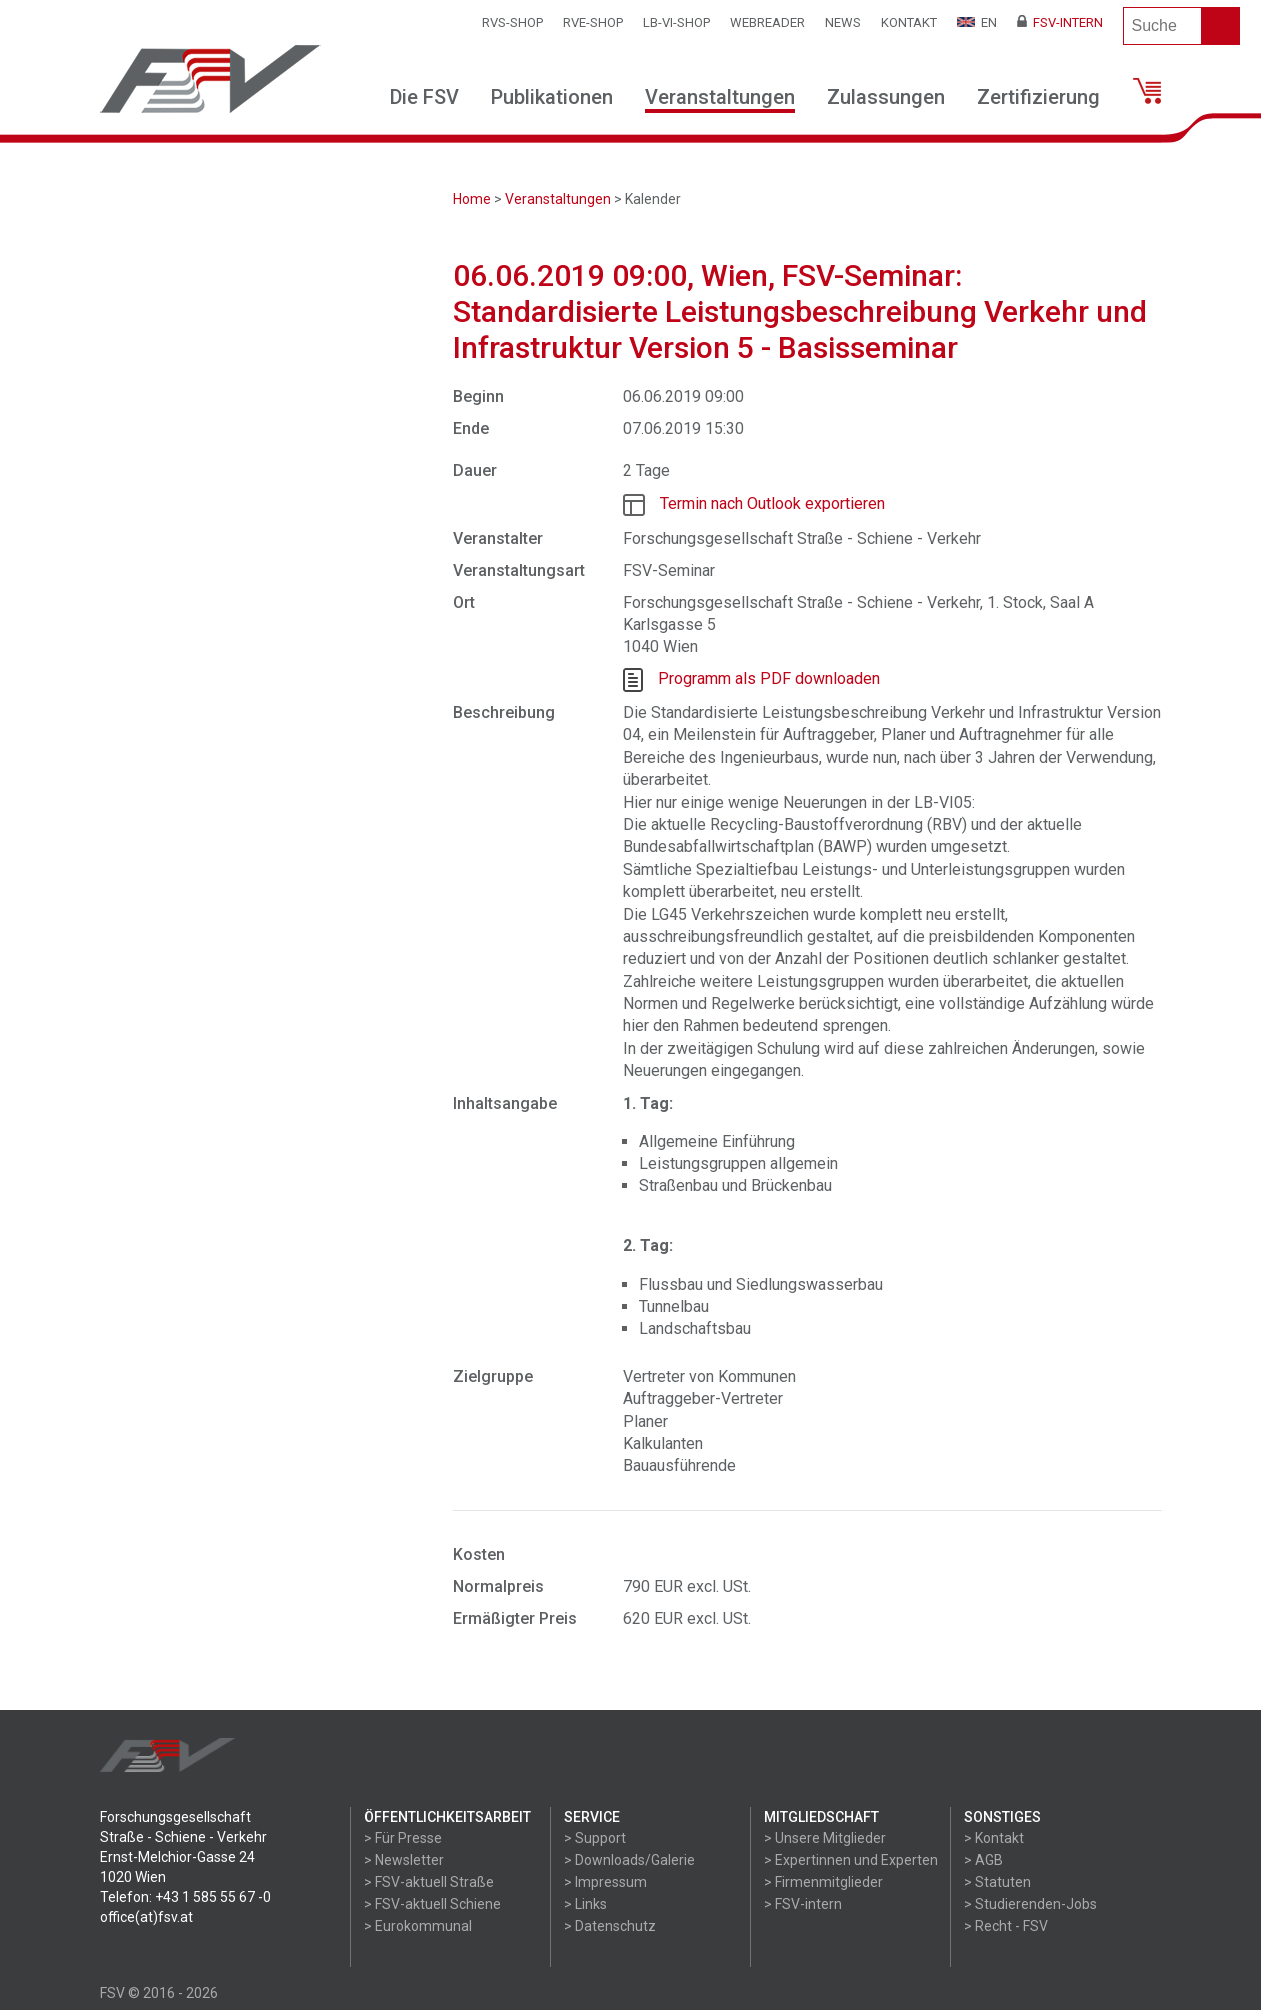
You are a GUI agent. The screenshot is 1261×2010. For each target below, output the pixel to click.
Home (472, 199)
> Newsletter (404, 1860)
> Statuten (997, 1882)
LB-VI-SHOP (676, 22)
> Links (585, 1904)
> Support (595, 1838)
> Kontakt (994, 1838)
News (843, 22)
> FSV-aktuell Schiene (432, 1904)
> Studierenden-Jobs (1030, 1904)
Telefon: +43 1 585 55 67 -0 (185, 1897)
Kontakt (909, 22)
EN (977, 22)
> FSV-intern (803, 1904)
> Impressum (605, 1882)
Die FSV (424, 97)
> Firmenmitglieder (823, 1882)
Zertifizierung (1038, 97)
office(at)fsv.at (146, 1917)
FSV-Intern (1060, 22)
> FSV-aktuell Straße (429, 1882)
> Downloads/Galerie (629, 1860)
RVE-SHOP (593, 22)
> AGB (983, 1860)
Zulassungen (886, 97)
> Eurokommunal (418, 1926)
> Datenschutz (610, 1926)
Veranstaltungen (720, 97)
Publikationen (552, 97)
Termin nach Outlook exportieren (772, 503)
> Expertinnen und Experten (851, 1860)
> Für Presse (403, 1838)
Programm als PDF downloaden (769, 678)
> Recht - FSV (1006, 1926)
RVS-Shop (512, 22)
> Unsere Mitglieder (825, 1838)
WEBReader (767, 22)
